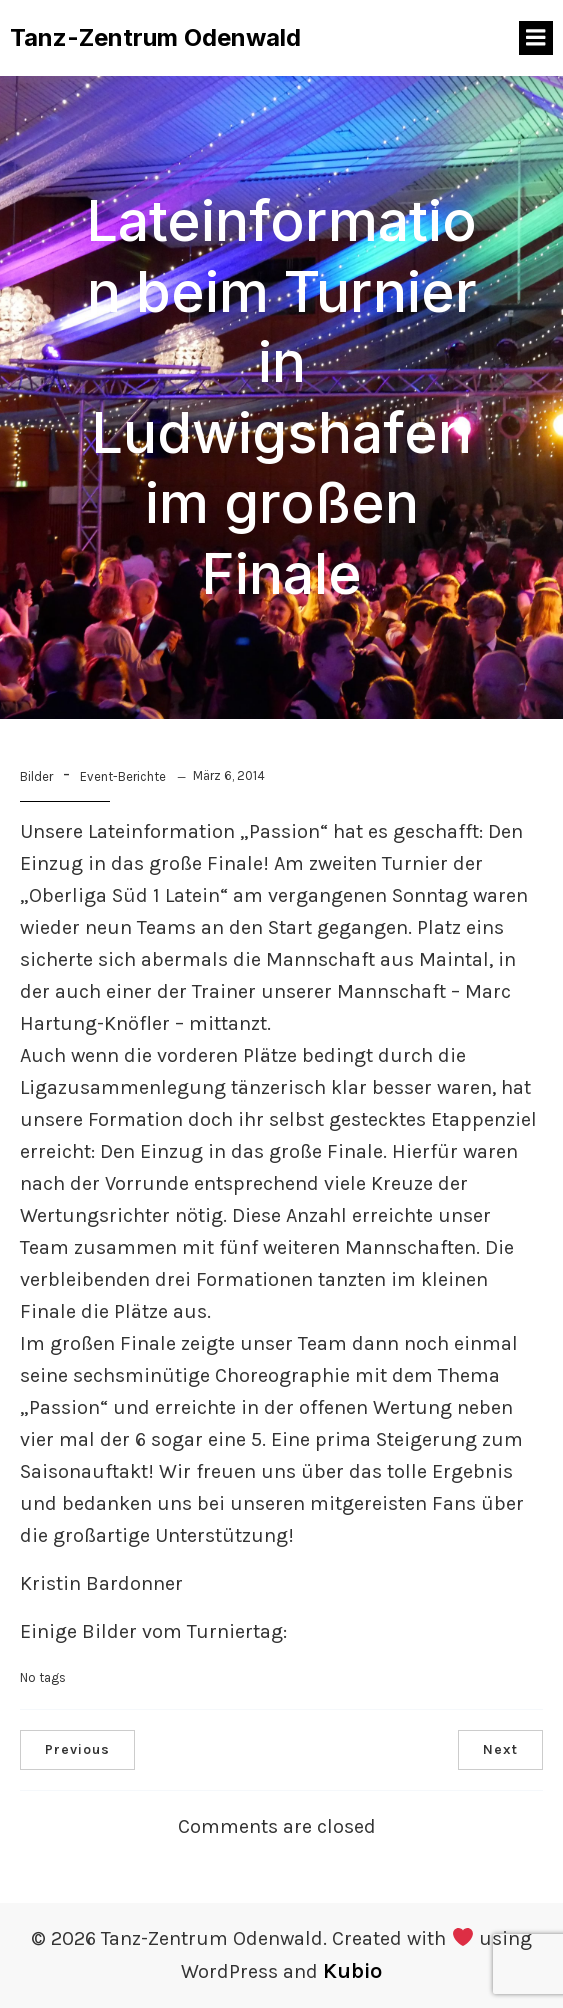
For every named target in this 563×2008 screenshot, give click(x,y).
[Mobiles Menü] (536, 38)
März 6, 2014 (229, 775)
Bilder (36, 776)
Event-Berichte (123, 776)
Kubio (352, 1971)
